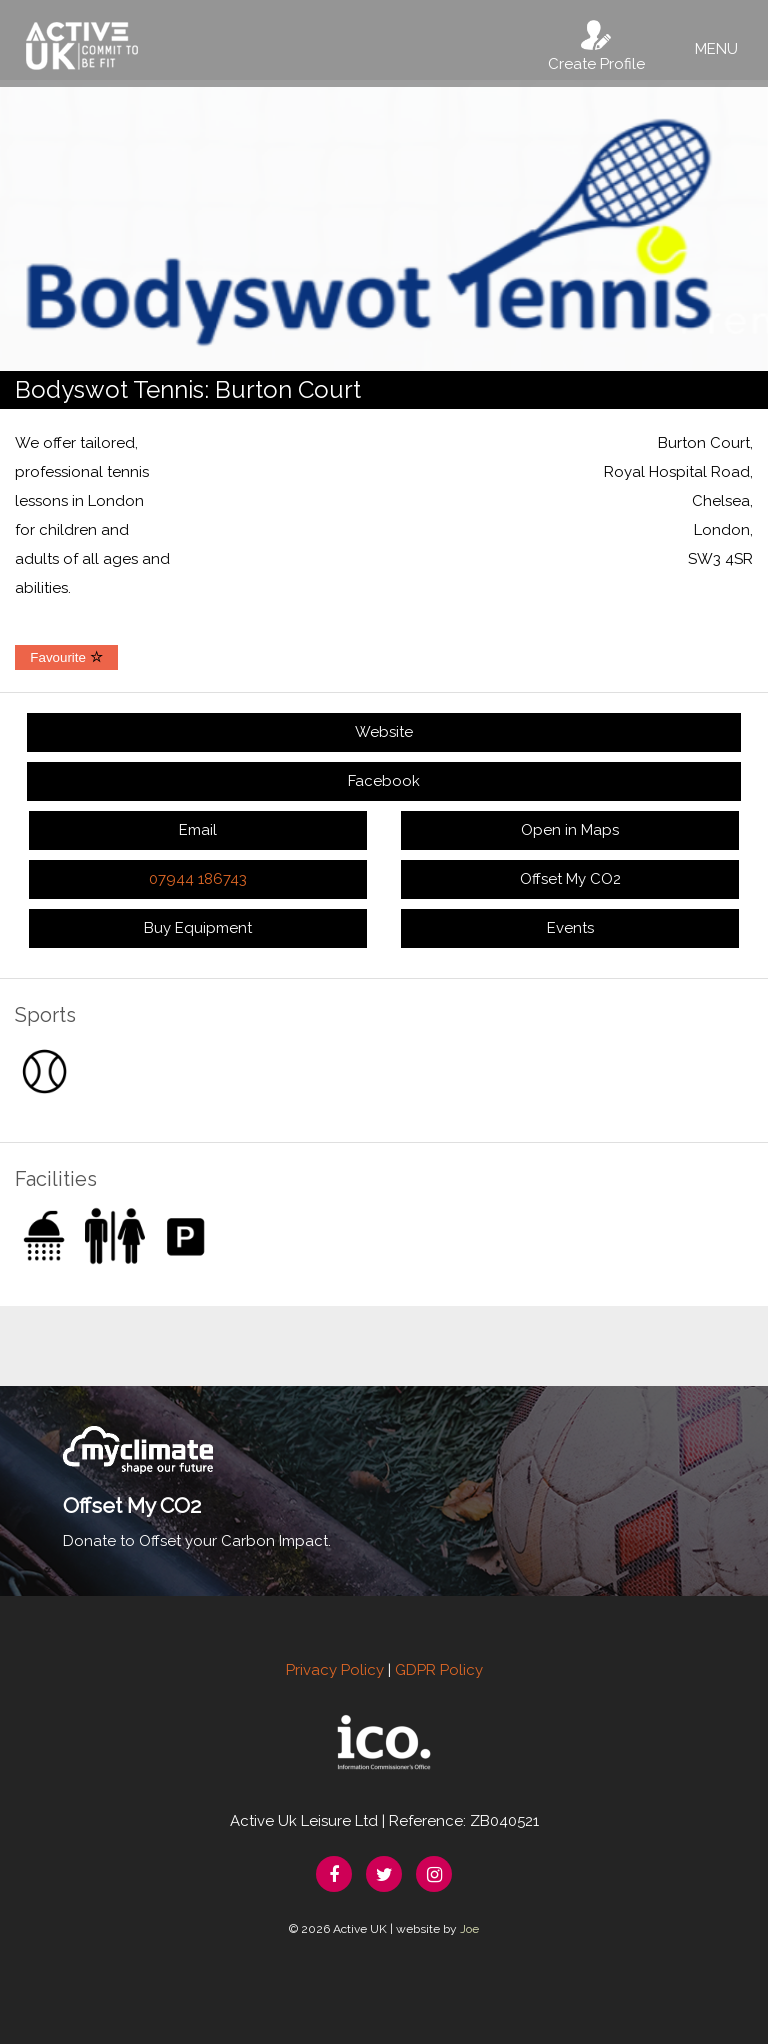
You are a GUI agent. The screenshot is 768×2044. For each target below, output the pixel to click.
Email (198, 830)
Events (570, 928)
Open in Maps (570, 830)
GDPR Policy (439, 1670)
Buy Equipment (198, 928)
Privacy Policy (335, 1670)
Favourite (66, 657)
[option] (384, 225)
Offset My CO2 (570, 879)
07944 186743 (198, 879)
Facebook (384, 781)
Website (384, 732)
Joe (469, 1929)
